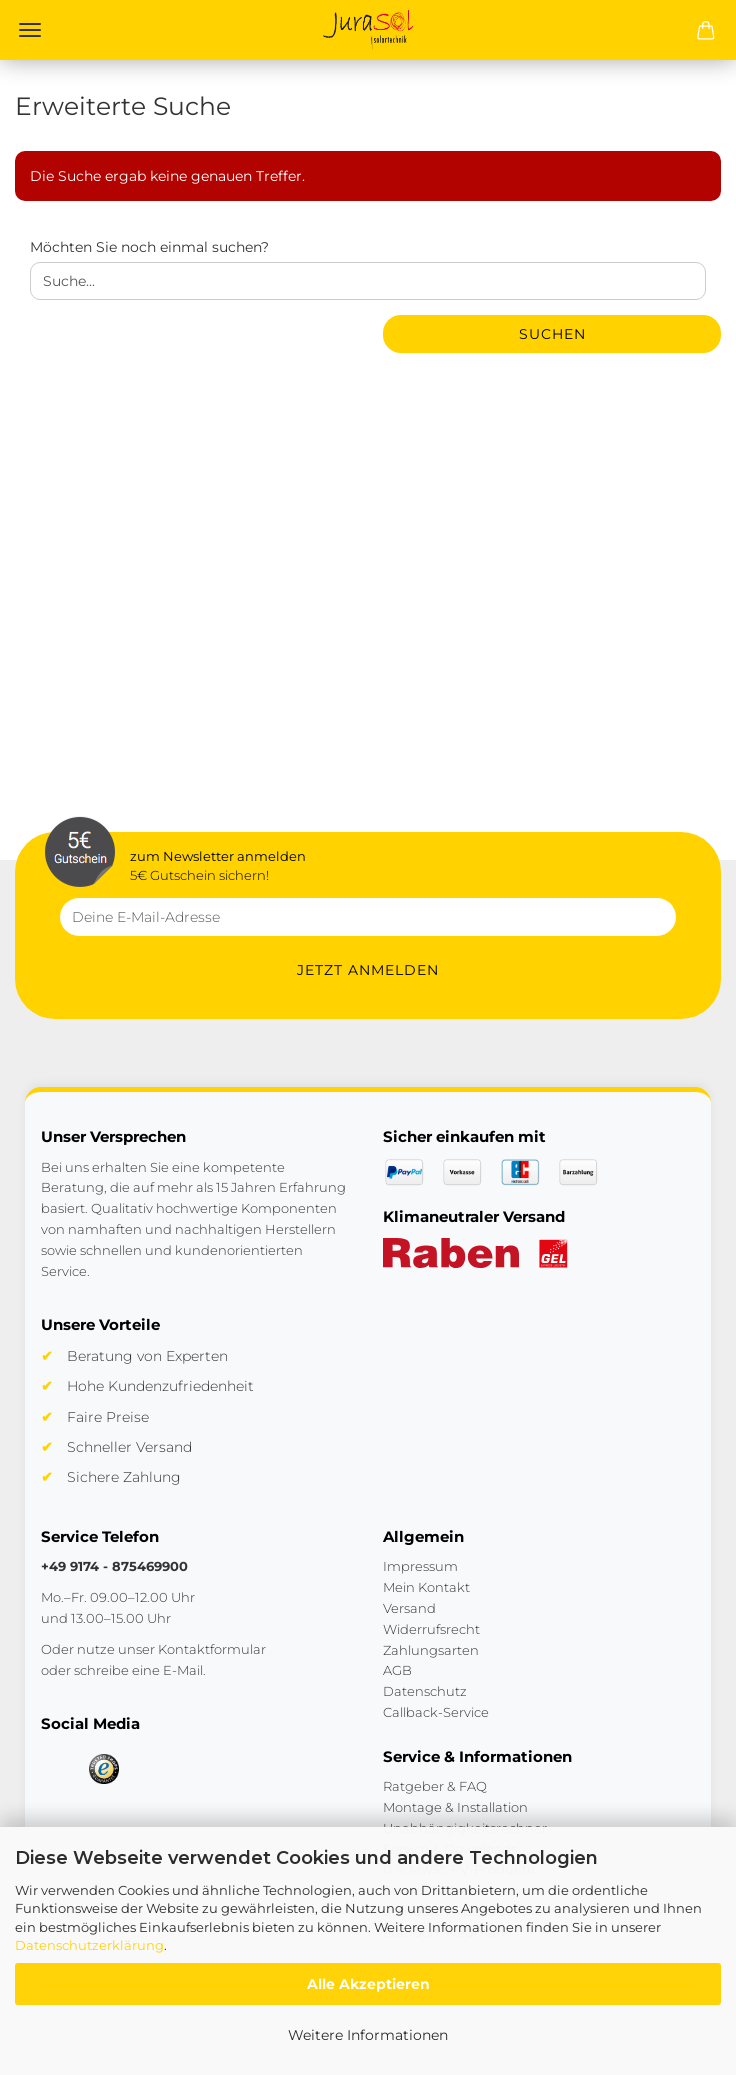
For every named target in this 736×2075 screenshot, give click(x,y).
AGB (397, 1670)
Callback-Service (436, 1712)
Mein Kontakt (426, 1587)
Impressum (420, 1566)
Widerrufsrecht (431, 1629)
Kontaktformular (212, 1649)
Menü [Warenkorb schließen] (30, 30)
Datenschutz (425, 1691)
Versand (409, 1608)
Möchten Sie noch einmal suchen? (149, 247)
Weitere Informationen (368, 2035)
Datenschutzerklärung (89, 1945)
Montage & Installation (455, 1807)
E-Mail (183, 1670)
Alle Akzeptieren (368, 1984)
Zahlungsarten (431, 1650)
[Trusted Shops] (104, 1769)
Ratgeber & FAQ (435, 1786)
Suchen (552, 334)
